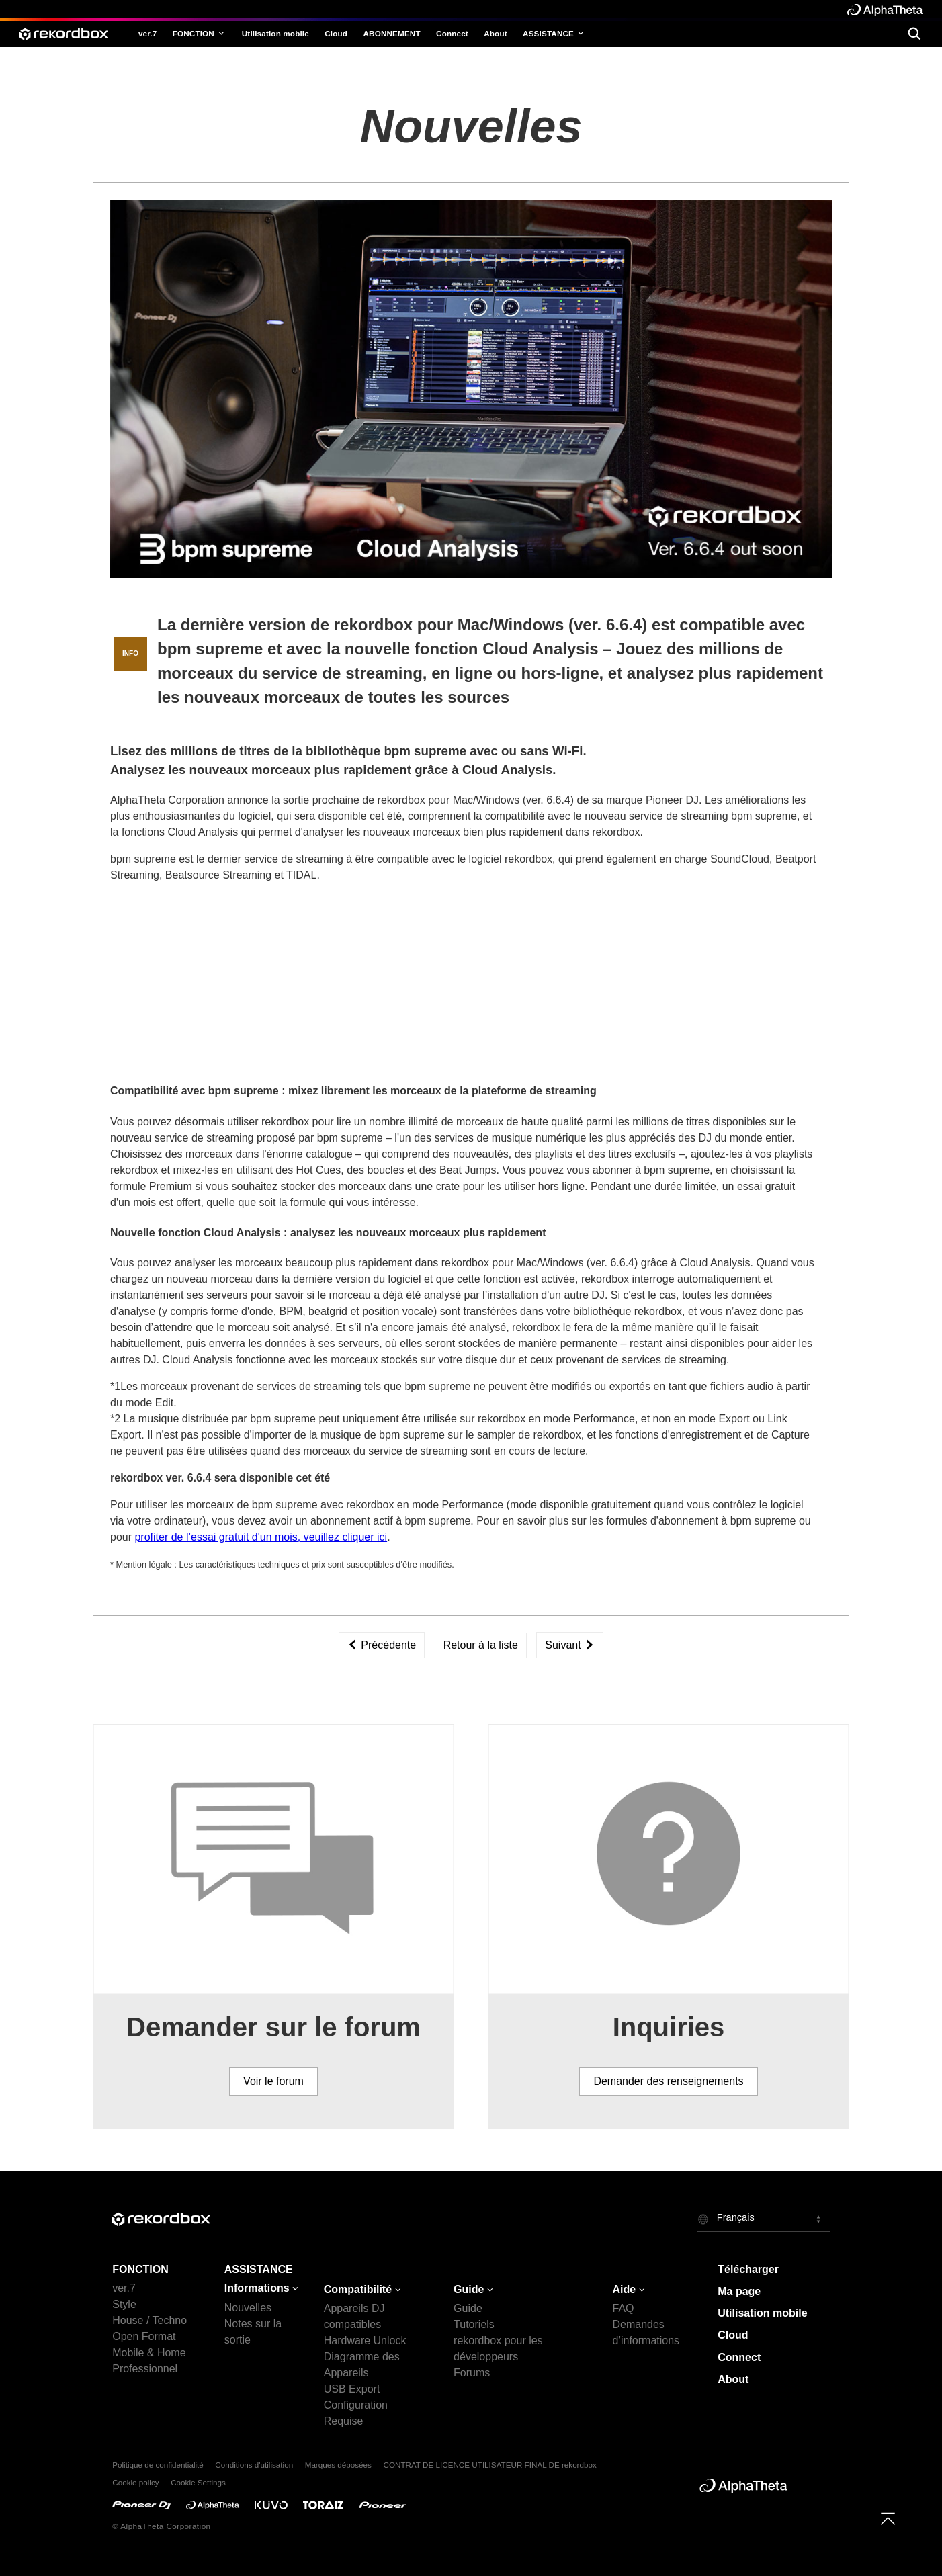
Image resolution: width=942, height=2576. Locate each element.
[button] (763, 2218)
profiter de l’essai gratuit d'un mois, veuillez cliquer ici (260, 1537)
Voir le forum (273, 2081)
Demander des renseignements (668, 2081)
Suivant (570, 1645)
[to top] (888, 2518)
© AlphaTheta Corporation (161, 2526)
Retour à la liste (480, 1645)
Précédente (381, 1645)
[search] (914, 33)
